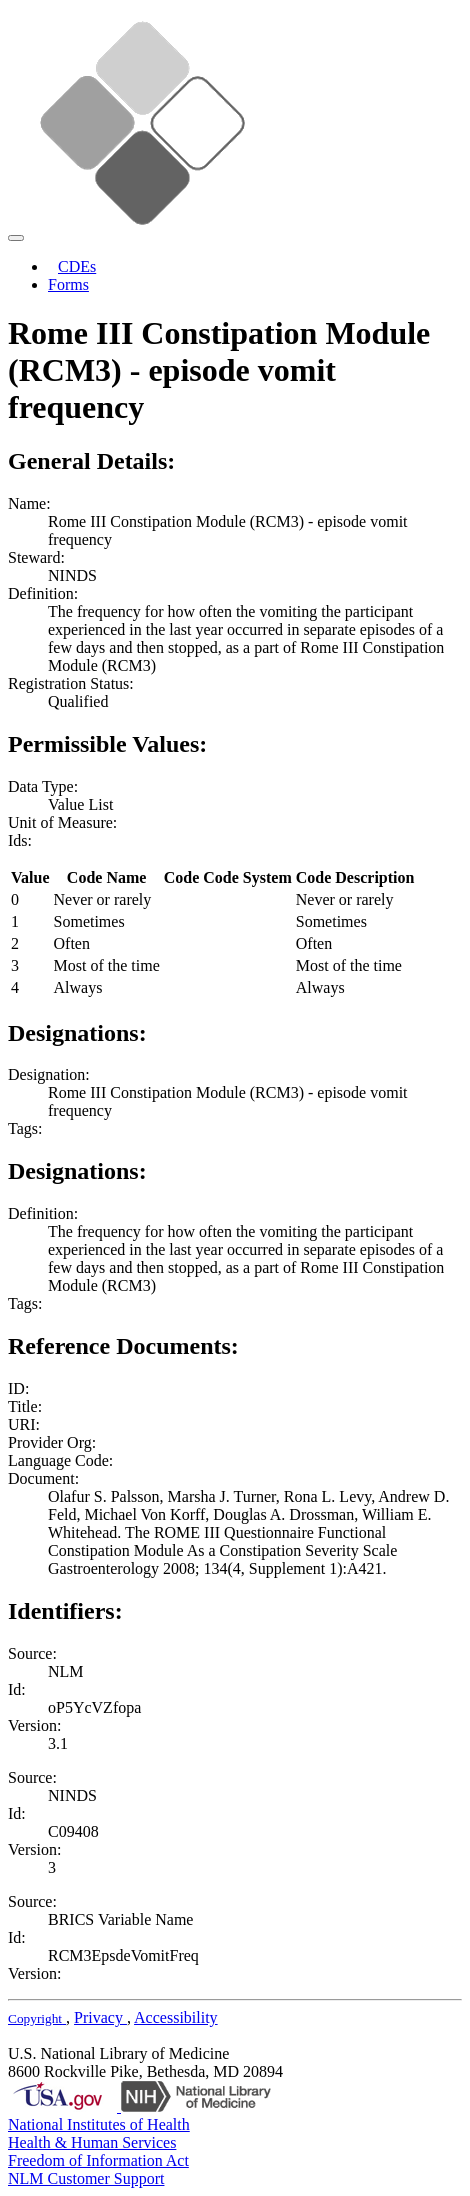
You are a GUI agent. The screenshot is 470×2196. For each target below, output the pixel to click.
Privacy (100, 2017)
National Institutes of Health (99, 2124)
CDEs (77, 266)
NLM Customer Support (86, 2178)
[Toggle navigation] (16, 238)
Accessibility (176, 2017)
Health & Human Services (92, 2142)
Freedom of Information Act (98, 2160)
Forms (68, 284)
